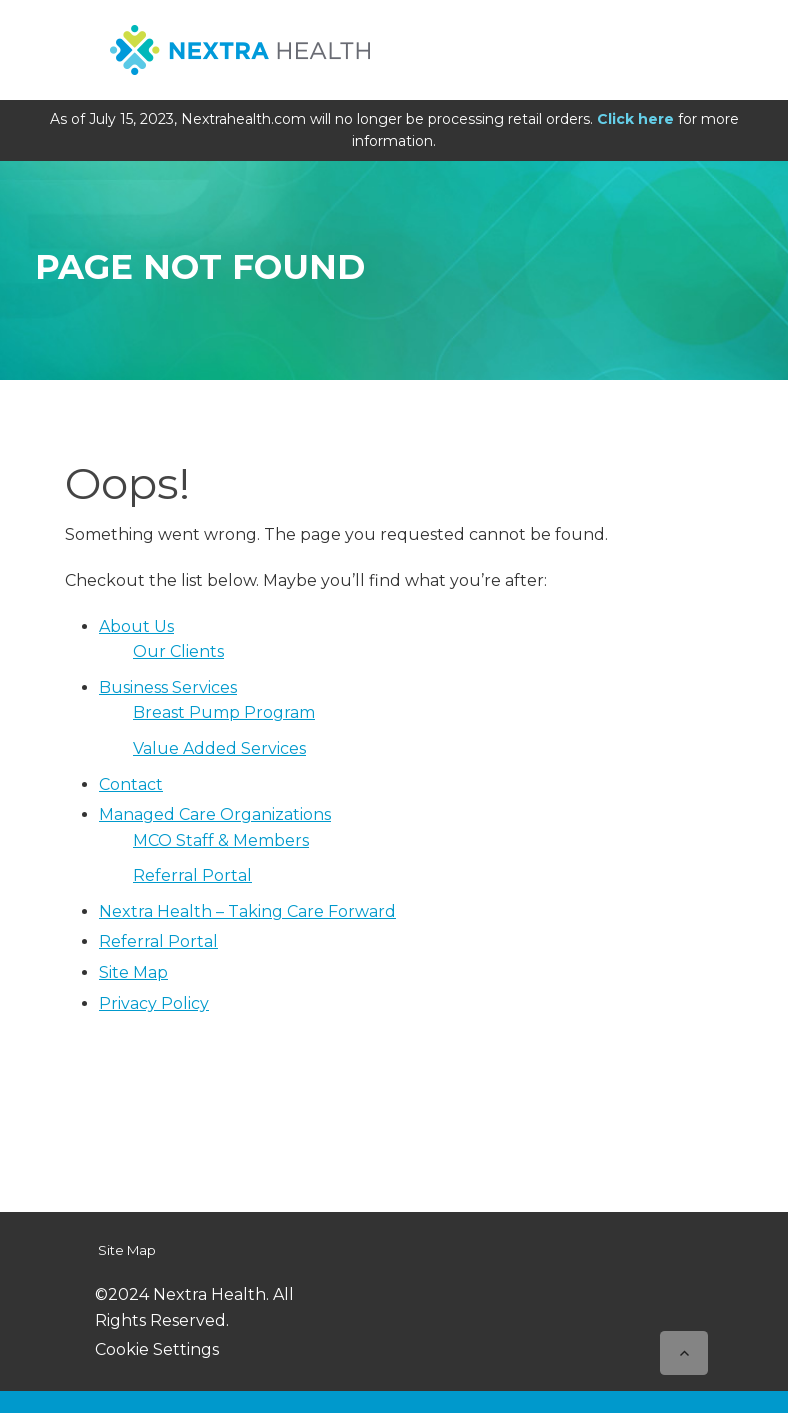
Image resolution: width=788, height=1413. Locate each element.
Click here (635, 119)
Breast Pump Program (224, 712)
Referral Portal (192, 875)
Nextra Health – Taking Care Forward (247, 911)
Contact (131, 784)
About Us (136, 626)
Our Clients (178, 651)
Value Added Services (219, 748)
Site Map (133, 972)
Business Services (168, 687)
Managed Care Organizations (215, 814)
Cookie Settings (157, 1349)
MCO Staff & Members (221, 840)
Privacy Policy (154, 1003)
